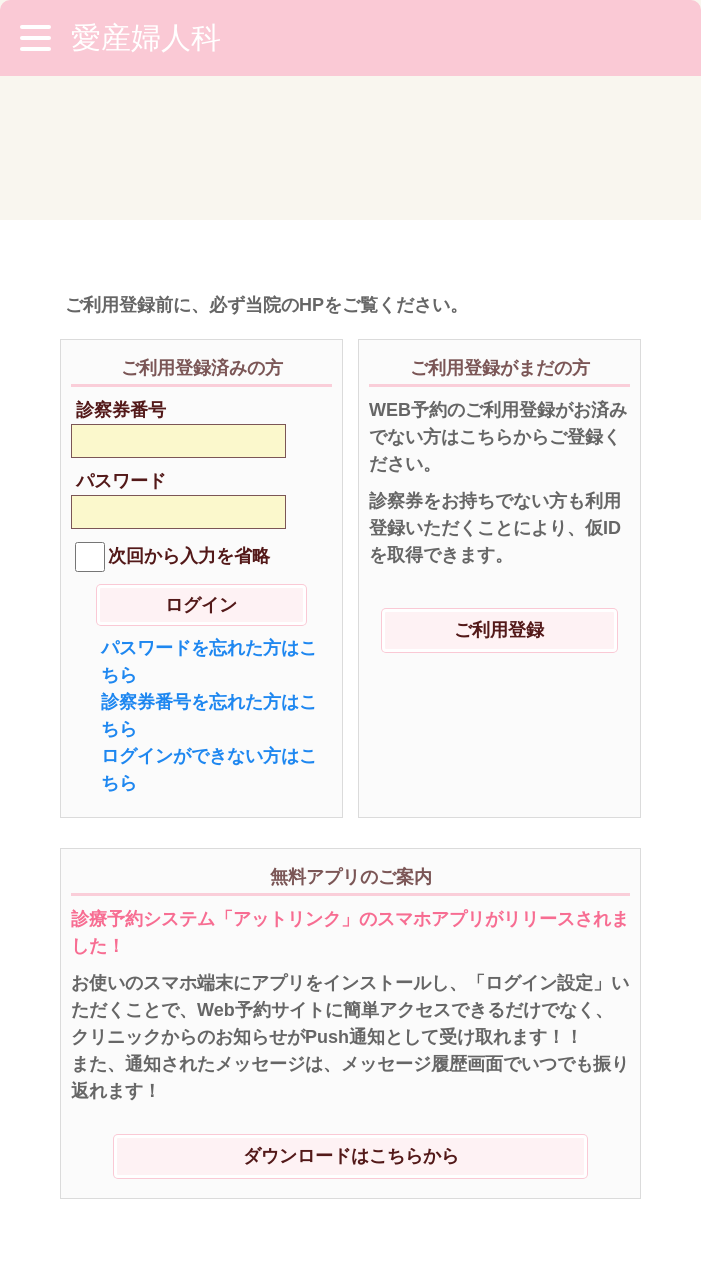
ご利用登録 (499, 486)
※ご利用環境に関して (155, 1148)
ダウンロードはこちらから (351, 1012)
